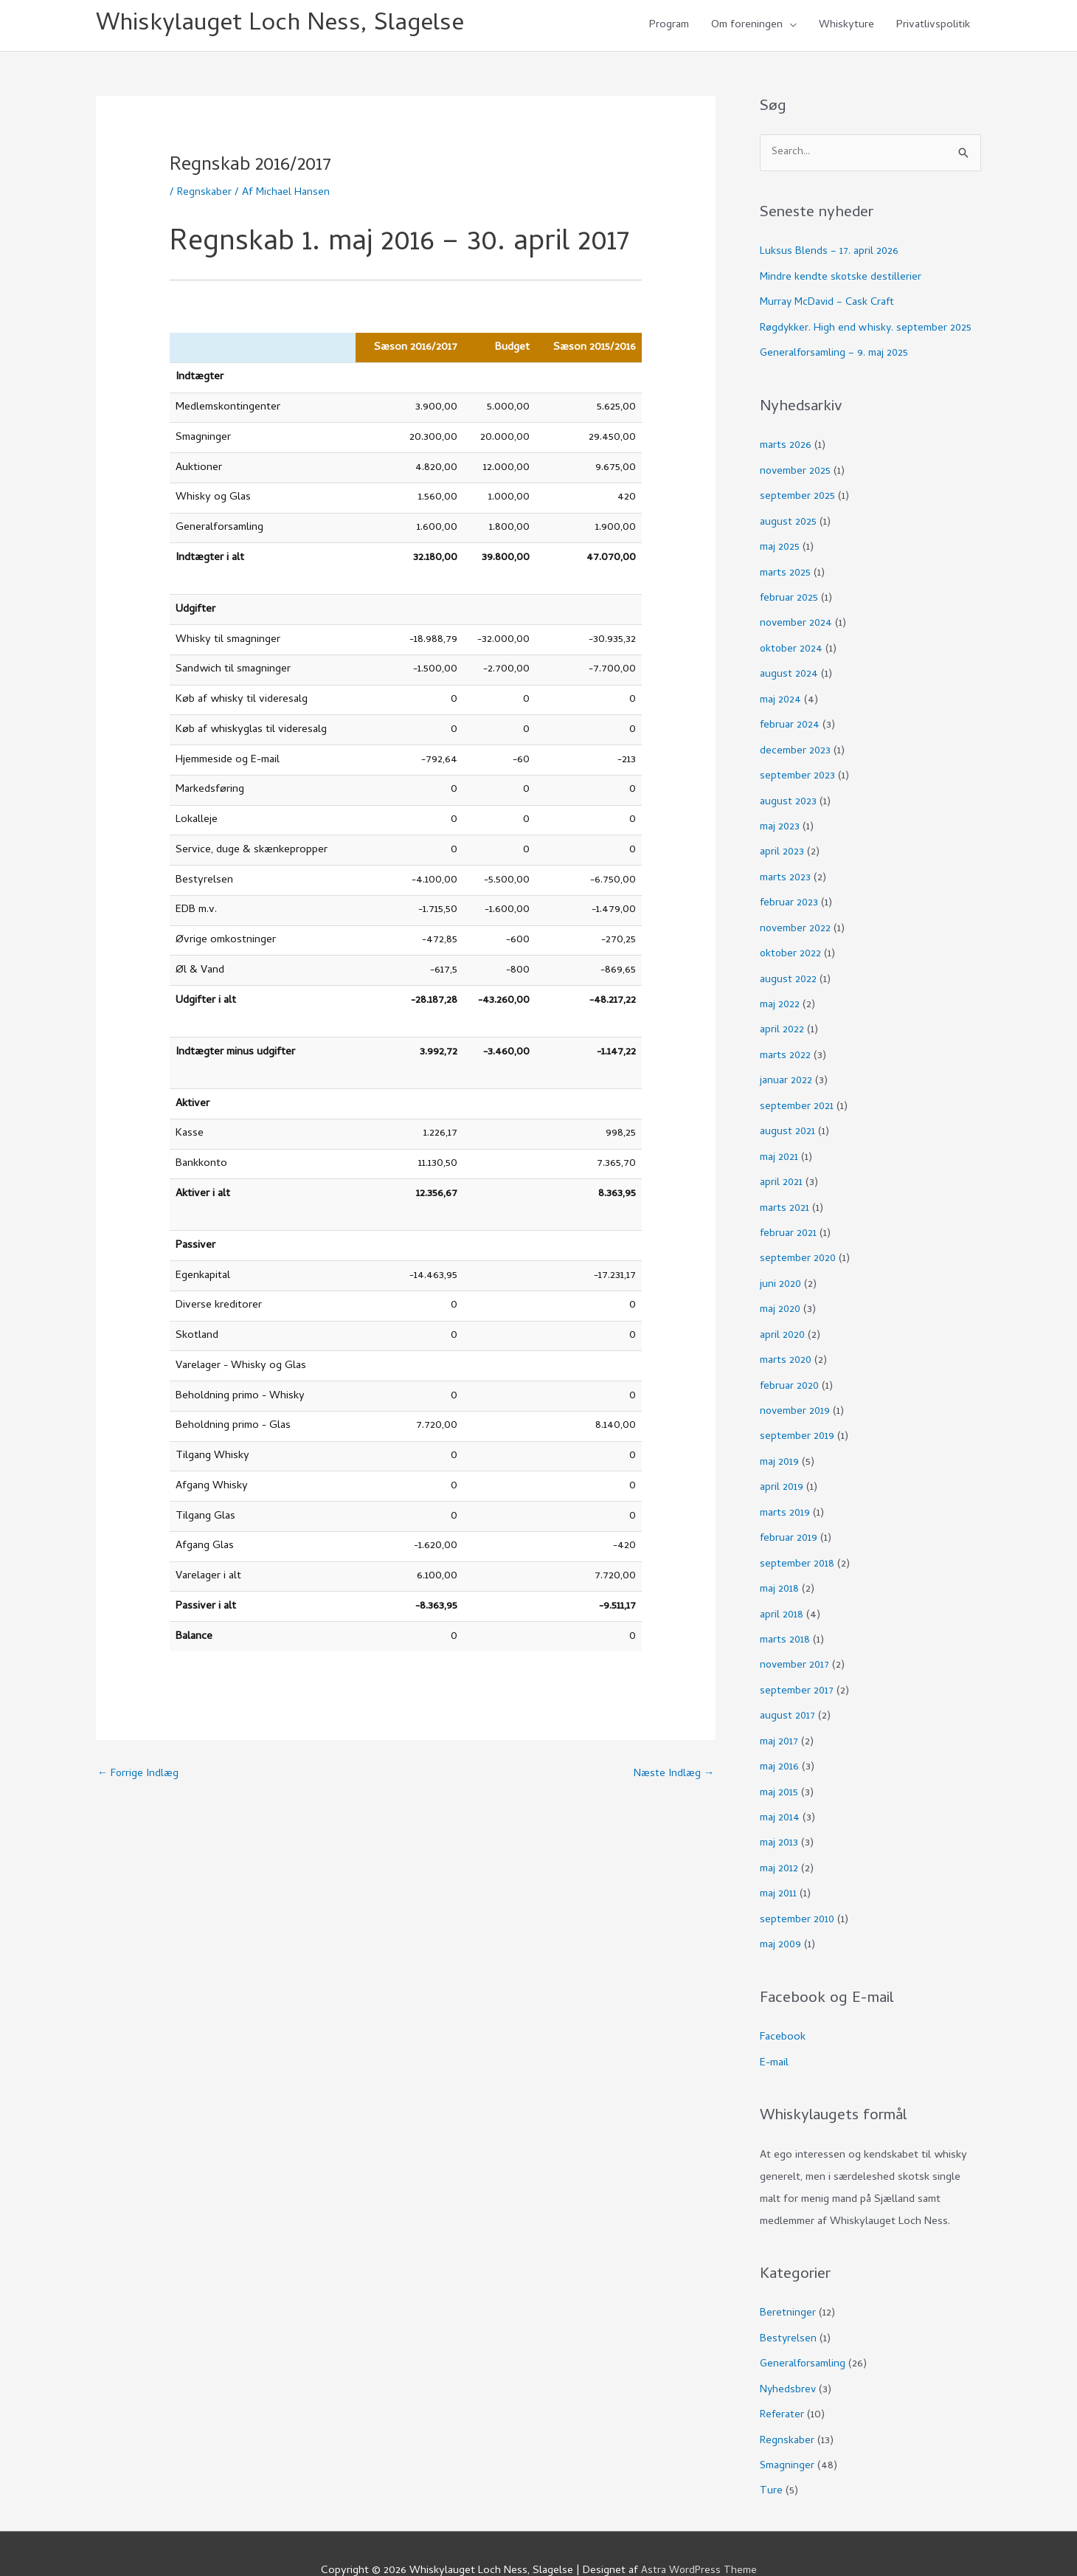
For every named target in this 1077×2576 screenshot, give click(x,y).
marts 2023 (785, 870)
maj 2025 (780, 546)
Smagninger (787, 2432)
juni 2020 (781, 1268)
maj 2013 (779, 1817)
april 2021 (781, 1169)
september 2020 (798, 1243)
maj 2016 (780, 1741)
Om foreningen (747, 26)
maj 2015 (779, 1766)
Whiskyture (846, 26)
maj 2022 (780, 995)
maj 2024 (781, 696)
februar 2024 (790, 721)
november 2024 (797, 621)
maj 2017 (780, 1717)
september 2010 (798, 1891)
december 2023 (795, 745)
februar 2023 (790, 895)
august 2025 (788, 522)
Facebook (783, 2008)
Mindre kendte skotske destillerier (841, 280)
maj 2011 (778, 1866)
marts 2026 (786, 446)
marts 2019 (785, 1493)
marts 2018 (785, 1617)
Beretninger (788, 2283)
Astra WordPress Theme (699, 2535)
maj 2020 (781, 1293)
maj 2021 (779, 1144)
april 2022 (782, 1020)
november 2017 (796, 1642)
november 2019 (796, 1393)
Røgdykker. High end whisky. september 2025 (867, 330)
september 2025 (798, 496)
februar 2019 (789, 1518)
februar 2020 (790, 1368)
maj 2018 (780, 1567)
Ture (771, 2457)
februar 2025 (790, 596)
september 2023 (798, 770)
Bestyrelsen (788, 2308)
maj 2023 (780, 820)
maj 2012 (779, 1841)
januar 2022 (786, 1069)
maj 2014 (780, 1791)
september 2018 (797, 1542)
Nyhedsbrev (788, 2357)
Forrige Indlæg (138, 1777)
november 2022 (796, 920)
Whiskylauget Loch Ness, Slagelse (288, 26)
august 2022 (788, 969)
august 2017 (788, 1692)
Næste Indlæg (673, 1777)
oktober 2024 (792, 646)
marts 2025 (785, 571)
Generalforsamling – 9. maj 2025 (835, 355)
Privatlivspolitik (933, 26)
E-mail (774, 2033)
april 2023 (782, 845)
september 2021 (797, 1094)
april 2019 (782, 1468)
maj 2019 (780, 1442)
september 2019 (797, 1418)
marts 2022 (785, 1044)
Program (669, 26)
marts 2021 (785, 1194)
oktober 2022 (791, 944)
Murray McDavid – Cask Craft (829, 305)
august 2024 (789, 671)
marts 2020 (786, 1343)
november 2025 (796, 471)
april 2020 (783, 1318)
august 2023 (788, 795)
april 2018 (782, 1592)
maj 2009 (781, 1916)
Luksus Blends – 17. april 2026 (830, 255)
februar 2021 (789, 1219)
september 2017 (797, 1667)
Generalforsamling (804, 2332)
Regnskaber (204, 195)
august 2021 (788, 1119)
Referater (783, 2383)
